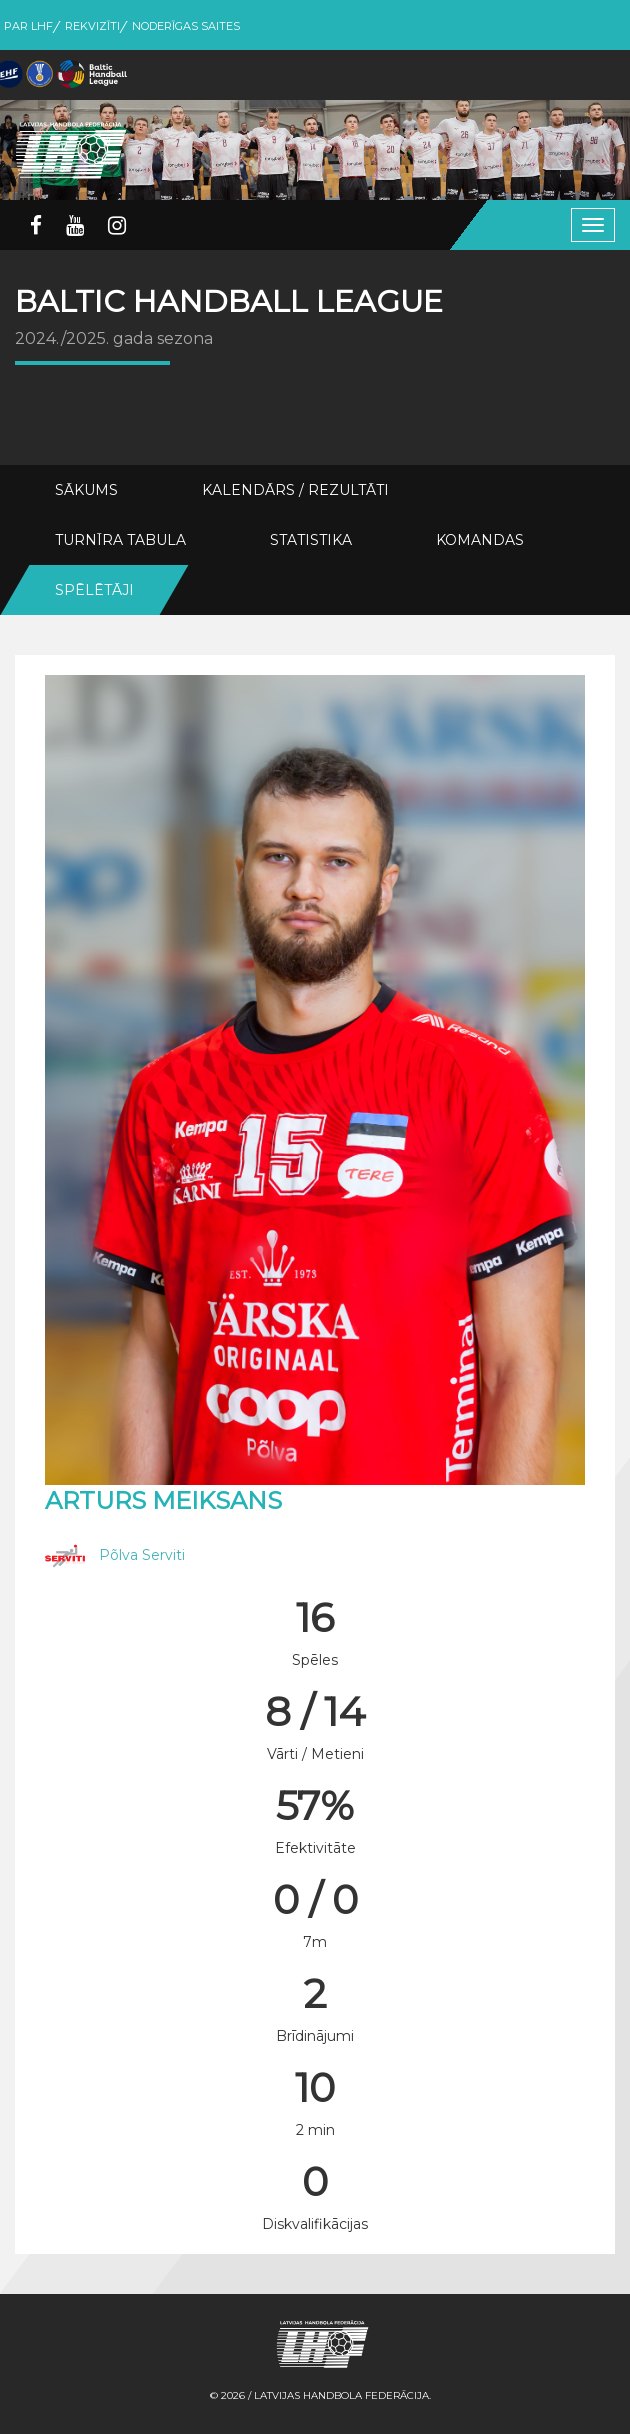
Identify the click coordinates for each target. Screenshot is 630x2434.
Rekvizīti (92, 26)
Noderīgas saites (186, 26)
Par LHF (28, 26)
